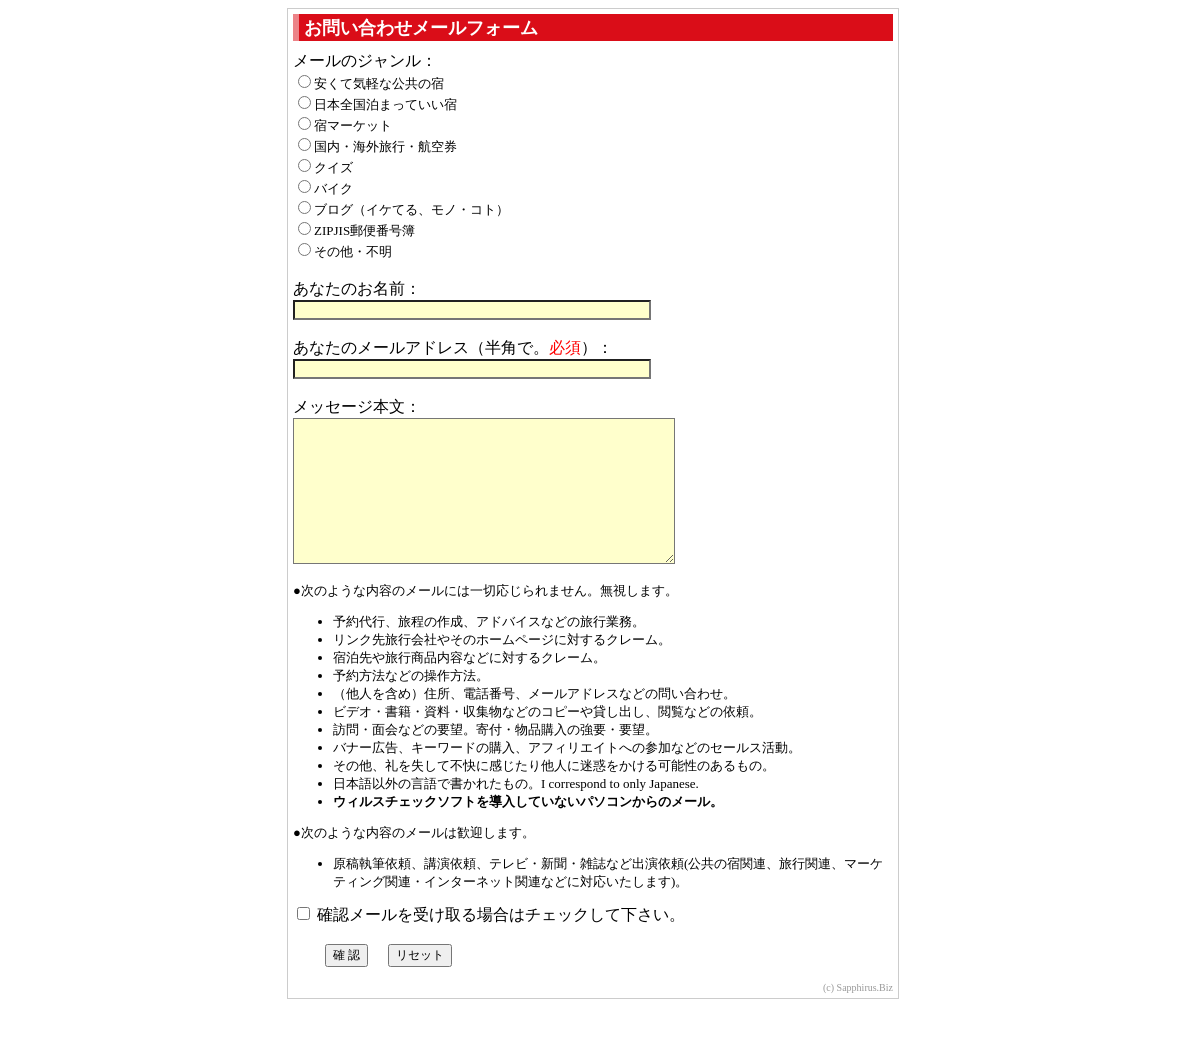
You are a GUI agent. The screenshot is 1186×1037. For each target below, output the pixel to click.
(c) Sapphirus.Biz (858, 1017)
